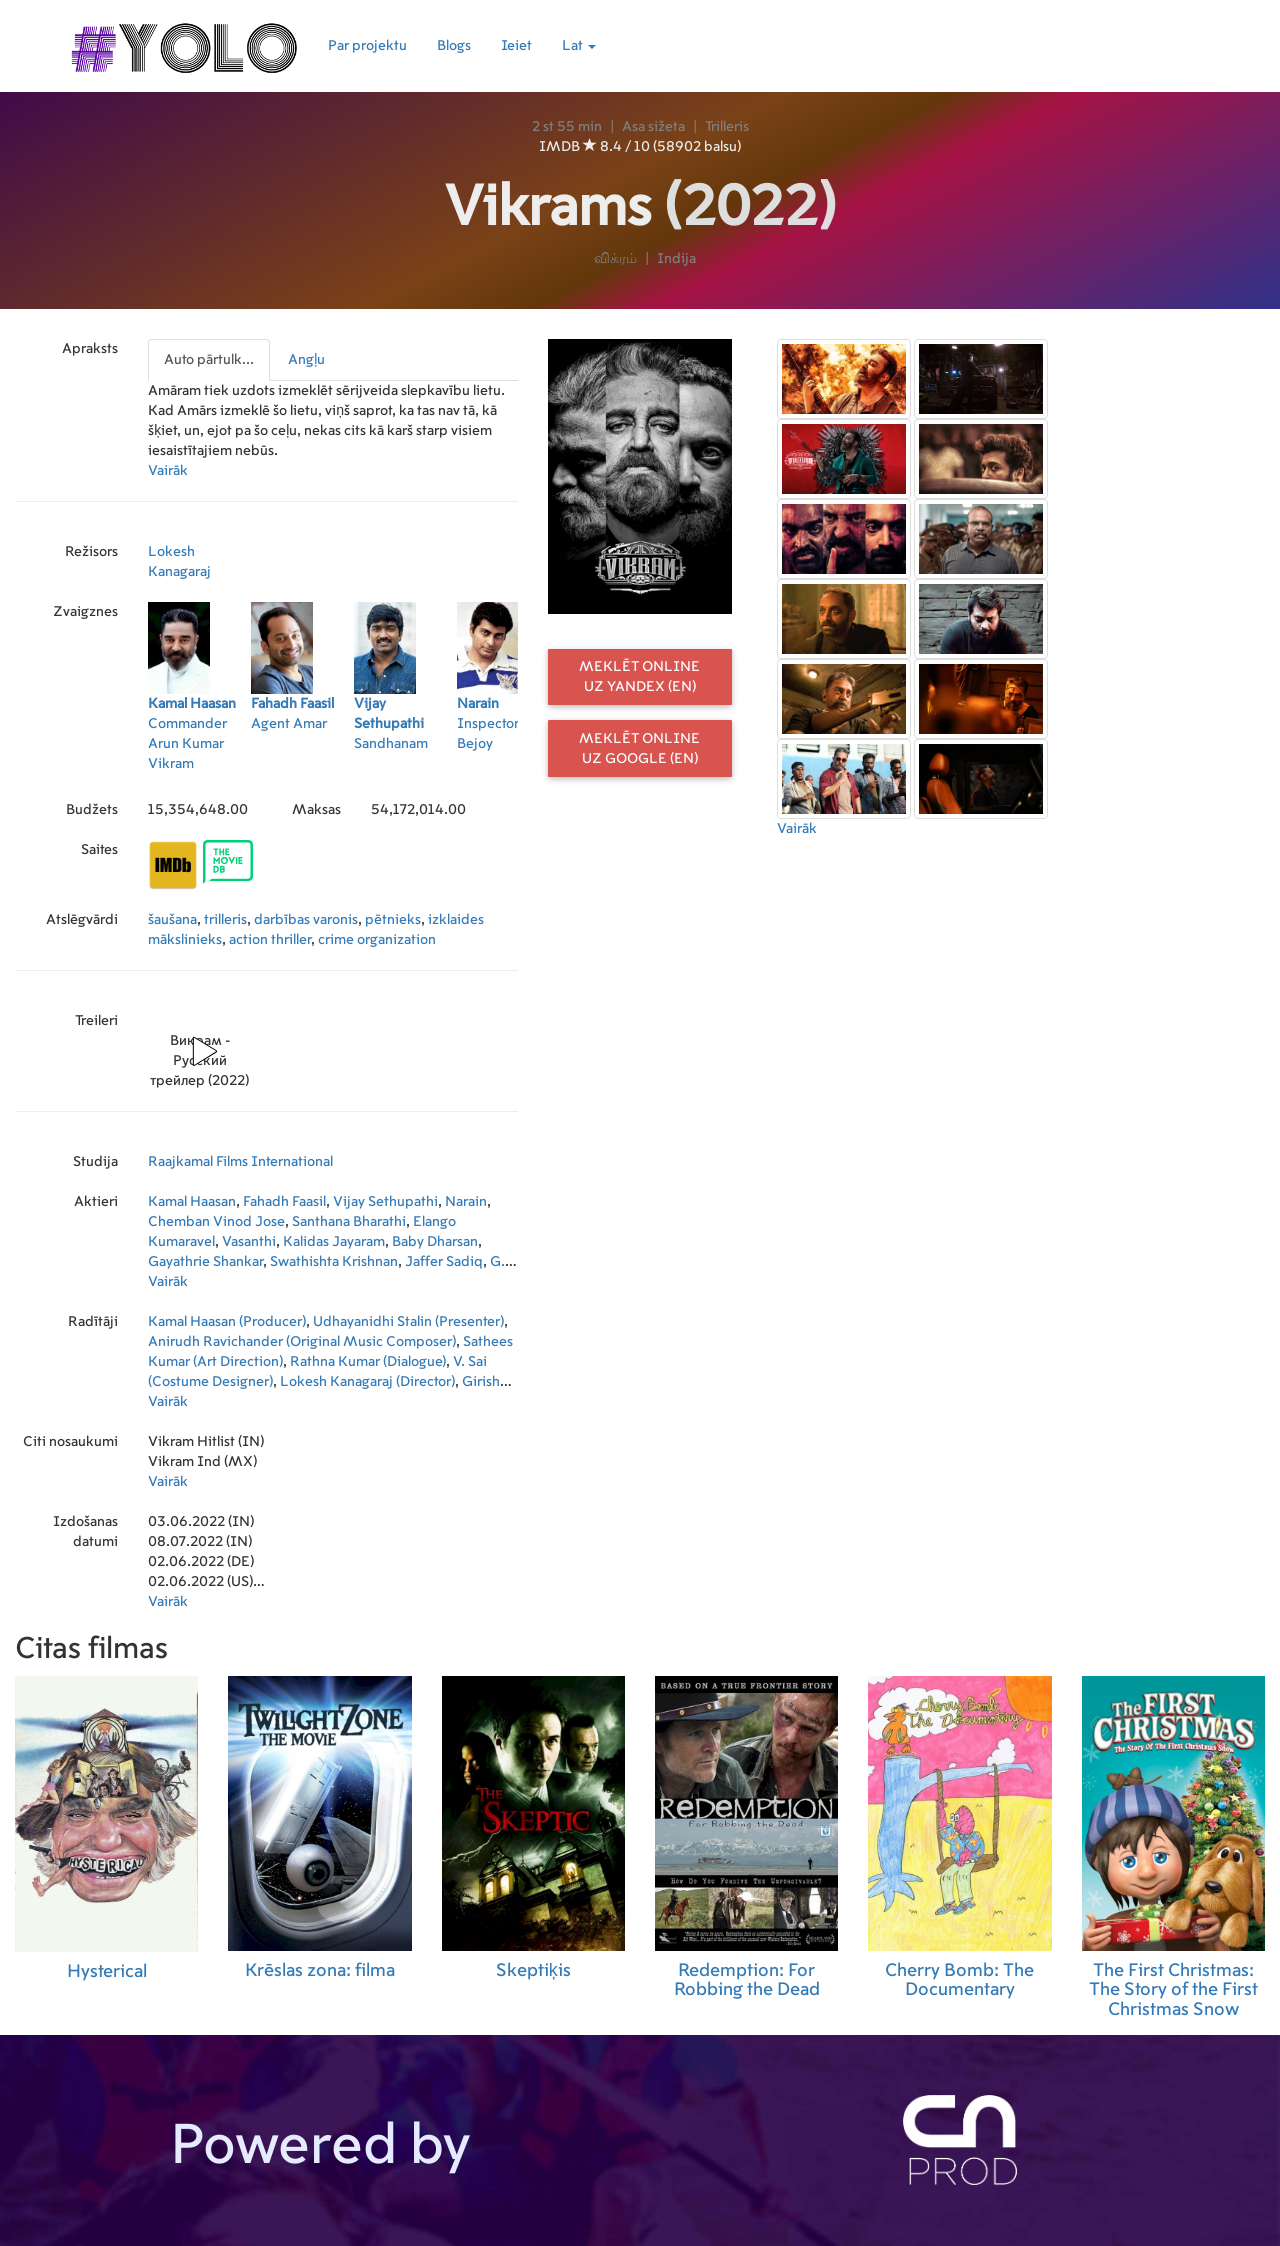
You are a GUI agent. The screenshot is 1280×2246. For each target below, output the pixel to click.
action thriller (270, 940)
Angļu (306, 360)
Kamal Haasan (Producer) (227, 1322)
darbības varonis (306, 920)
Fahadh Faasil (284, 1202)
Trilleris (727, 127)
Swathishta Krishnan (334, 1262)
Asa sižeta (653, 127)
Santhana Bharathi (349, 1222)
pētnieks (393, 920)
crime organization (377, 940)
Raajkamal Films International (240, 1162)
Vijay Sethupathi (385, 1202)
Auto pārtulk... (209, 360)
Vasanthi (249, 1242)
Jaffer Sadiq (444, 1262)
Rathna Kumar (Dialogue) (368, 1362)
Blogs (454, 46)
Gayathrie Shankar (205, 1262)
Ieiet (516, 46)
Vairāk (168, 471)
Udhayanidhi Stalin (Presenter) (408, 1322)
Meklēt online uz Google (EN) (639, 749)
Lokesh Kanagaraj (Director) (367, 1382)
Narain (466, 1202)
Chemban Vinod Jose (216, 1222)
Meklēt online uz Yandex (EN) (639, 677)
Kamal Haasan (192, 1202)
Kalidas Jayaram (334, 1242)
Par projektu (367, 46)
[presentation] (210, 360)
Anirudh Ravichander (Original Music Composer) (302, 1342)
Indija (676, 259)
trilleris (225, 920)
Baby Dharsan (435, 1242)
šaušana (172, 920)
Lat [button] (579, 46)
